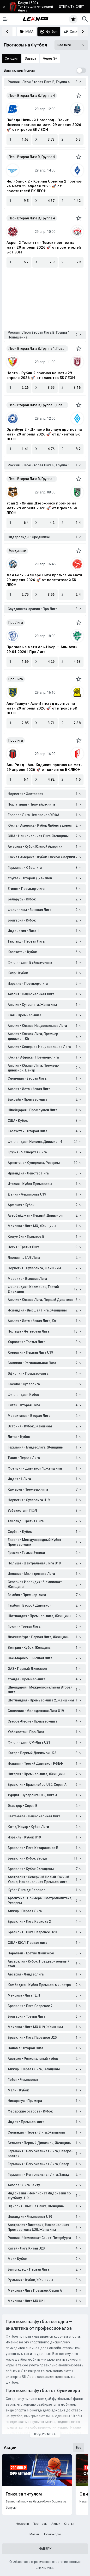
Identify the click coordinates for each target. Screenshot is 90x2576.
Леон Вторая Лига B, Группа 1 (31, 479)
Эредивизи (17, 551)
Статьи (69, 2523)
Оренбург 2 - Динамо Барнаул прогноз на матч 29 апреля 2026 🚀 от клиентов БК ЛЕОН (44, 434)
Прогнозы (40, 2523)
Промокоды (52, 2534)
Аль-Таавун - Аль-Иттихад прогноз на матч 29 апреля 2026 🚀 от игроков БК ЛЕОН (41, 708)
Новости (22, 2523)
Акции (55, 2523)
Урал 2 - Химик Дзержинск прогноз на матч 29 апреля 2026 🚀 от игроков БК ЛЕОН (41, 508)
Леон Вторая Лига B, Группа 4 (31, 95)
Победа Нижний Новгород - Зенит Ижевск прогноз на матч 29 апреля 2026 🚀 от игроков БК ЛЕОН (43, 125)
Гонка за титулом (24, 2494)
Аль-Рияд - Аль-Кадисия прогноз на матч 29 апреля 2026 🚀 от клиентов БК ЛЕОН (44, 767)
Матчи (34, 2534)
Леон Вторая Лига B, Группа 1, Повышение (38, 348)
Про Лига (15, 622)
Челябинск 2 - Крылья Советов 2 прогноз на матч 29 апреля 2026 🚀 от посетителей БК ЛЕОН (44, 186)
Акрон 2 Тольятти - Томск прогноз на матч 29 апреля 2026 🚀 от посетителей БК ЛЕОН (43, 247)
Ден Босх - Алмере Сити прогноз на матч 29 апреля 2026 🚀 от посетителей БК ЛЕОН (44, 580)
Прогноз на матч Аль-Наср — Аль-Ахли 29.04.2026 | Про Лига (42, 649)
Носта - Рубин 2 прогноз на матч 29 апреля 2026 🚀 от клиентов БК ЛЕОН (40, 375)
